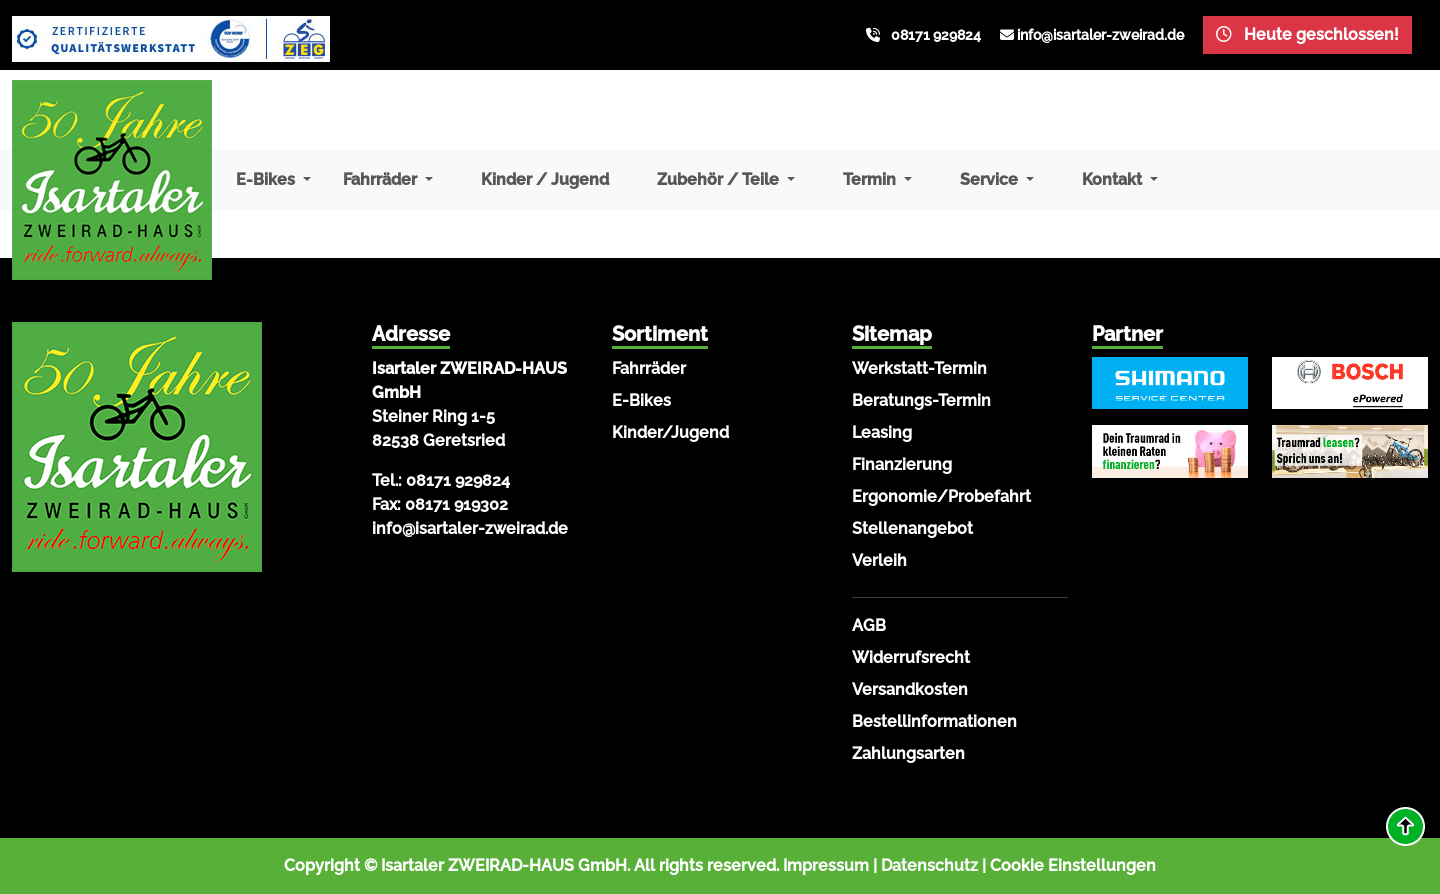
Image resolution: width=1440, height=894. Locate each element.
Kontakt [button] (1114, 179)
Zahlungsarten (908, 753)
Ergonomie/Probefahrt (941, 496)
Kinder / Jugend (545, 179)
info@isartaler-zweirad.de (1100, 35)
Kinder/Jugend (670, 432)
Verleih (879, 560)
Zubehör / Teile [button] (720, 179)
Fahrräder (649, 368)
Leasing (882, 432)
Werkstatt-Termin (919, 368)
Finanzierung (902, 464)
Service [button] (991, 179)
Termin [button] (871, 179)
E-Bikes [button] (267, 179)
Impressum (826, 865)
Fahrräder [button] (382, 179)
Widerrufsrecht (911, 657)
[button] (1405, 826)
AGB (869, 625)
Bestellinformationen (934, 721)
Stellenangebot (912, 528)
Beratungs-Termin (921, 400)
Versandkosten (910, 689)
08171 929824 (936, 35)
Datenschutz (929, 865)
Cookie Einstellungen (1073, 865)
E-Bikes (641, 400)
